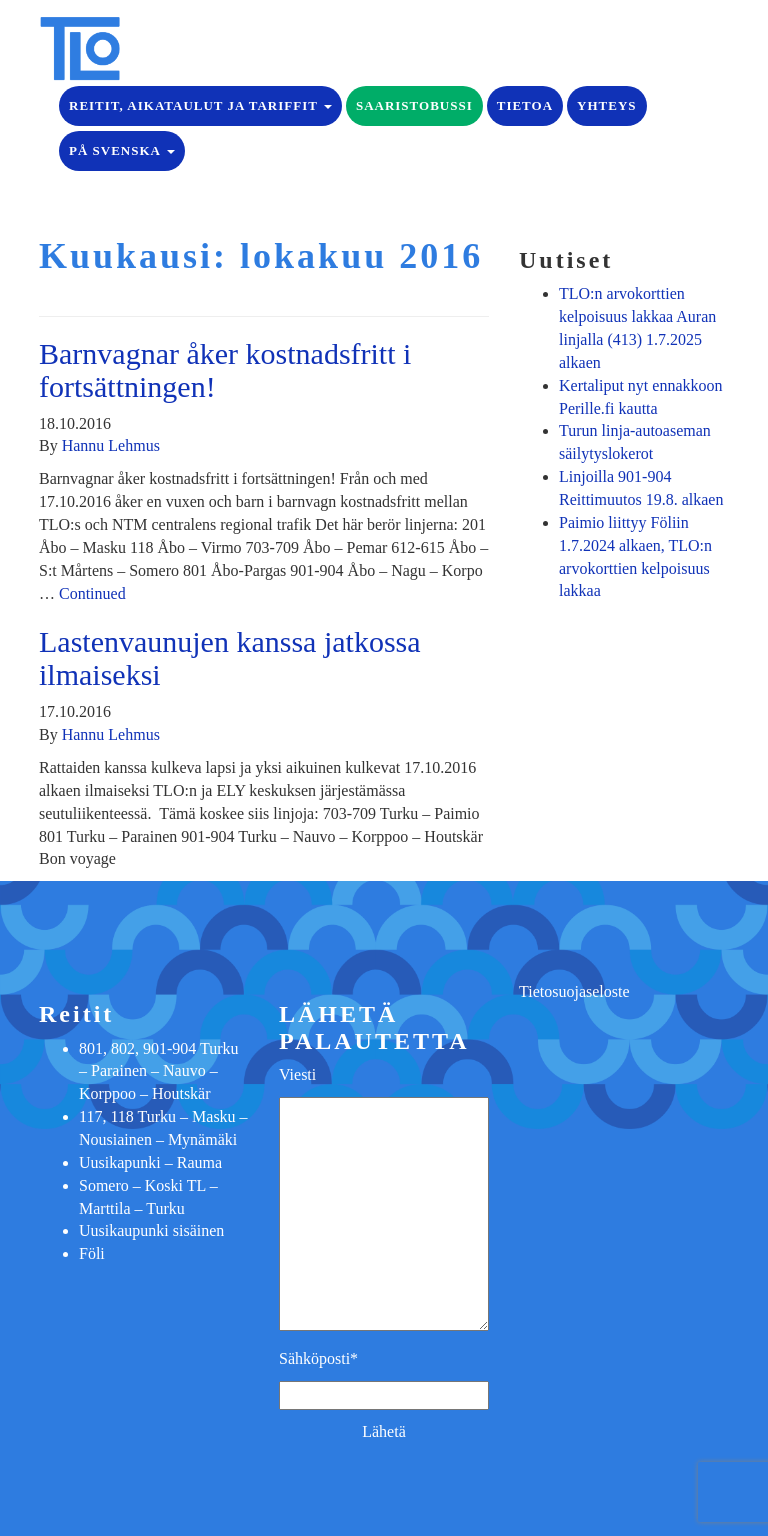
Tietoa (525, 105)
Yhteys (606, 105)
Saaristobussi (414, 105)
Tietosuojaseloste (574, 991)
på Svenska (122, 150)
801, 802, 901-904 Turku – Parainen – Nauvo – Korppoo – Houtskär (159, 1071)
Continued (92, 593)
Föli (92, 1253)
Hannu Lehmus (111, 445)
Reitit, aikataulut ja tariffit (200, 105)
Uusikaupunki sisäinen (151, 1230)
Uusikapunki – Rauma (150, 1162)
